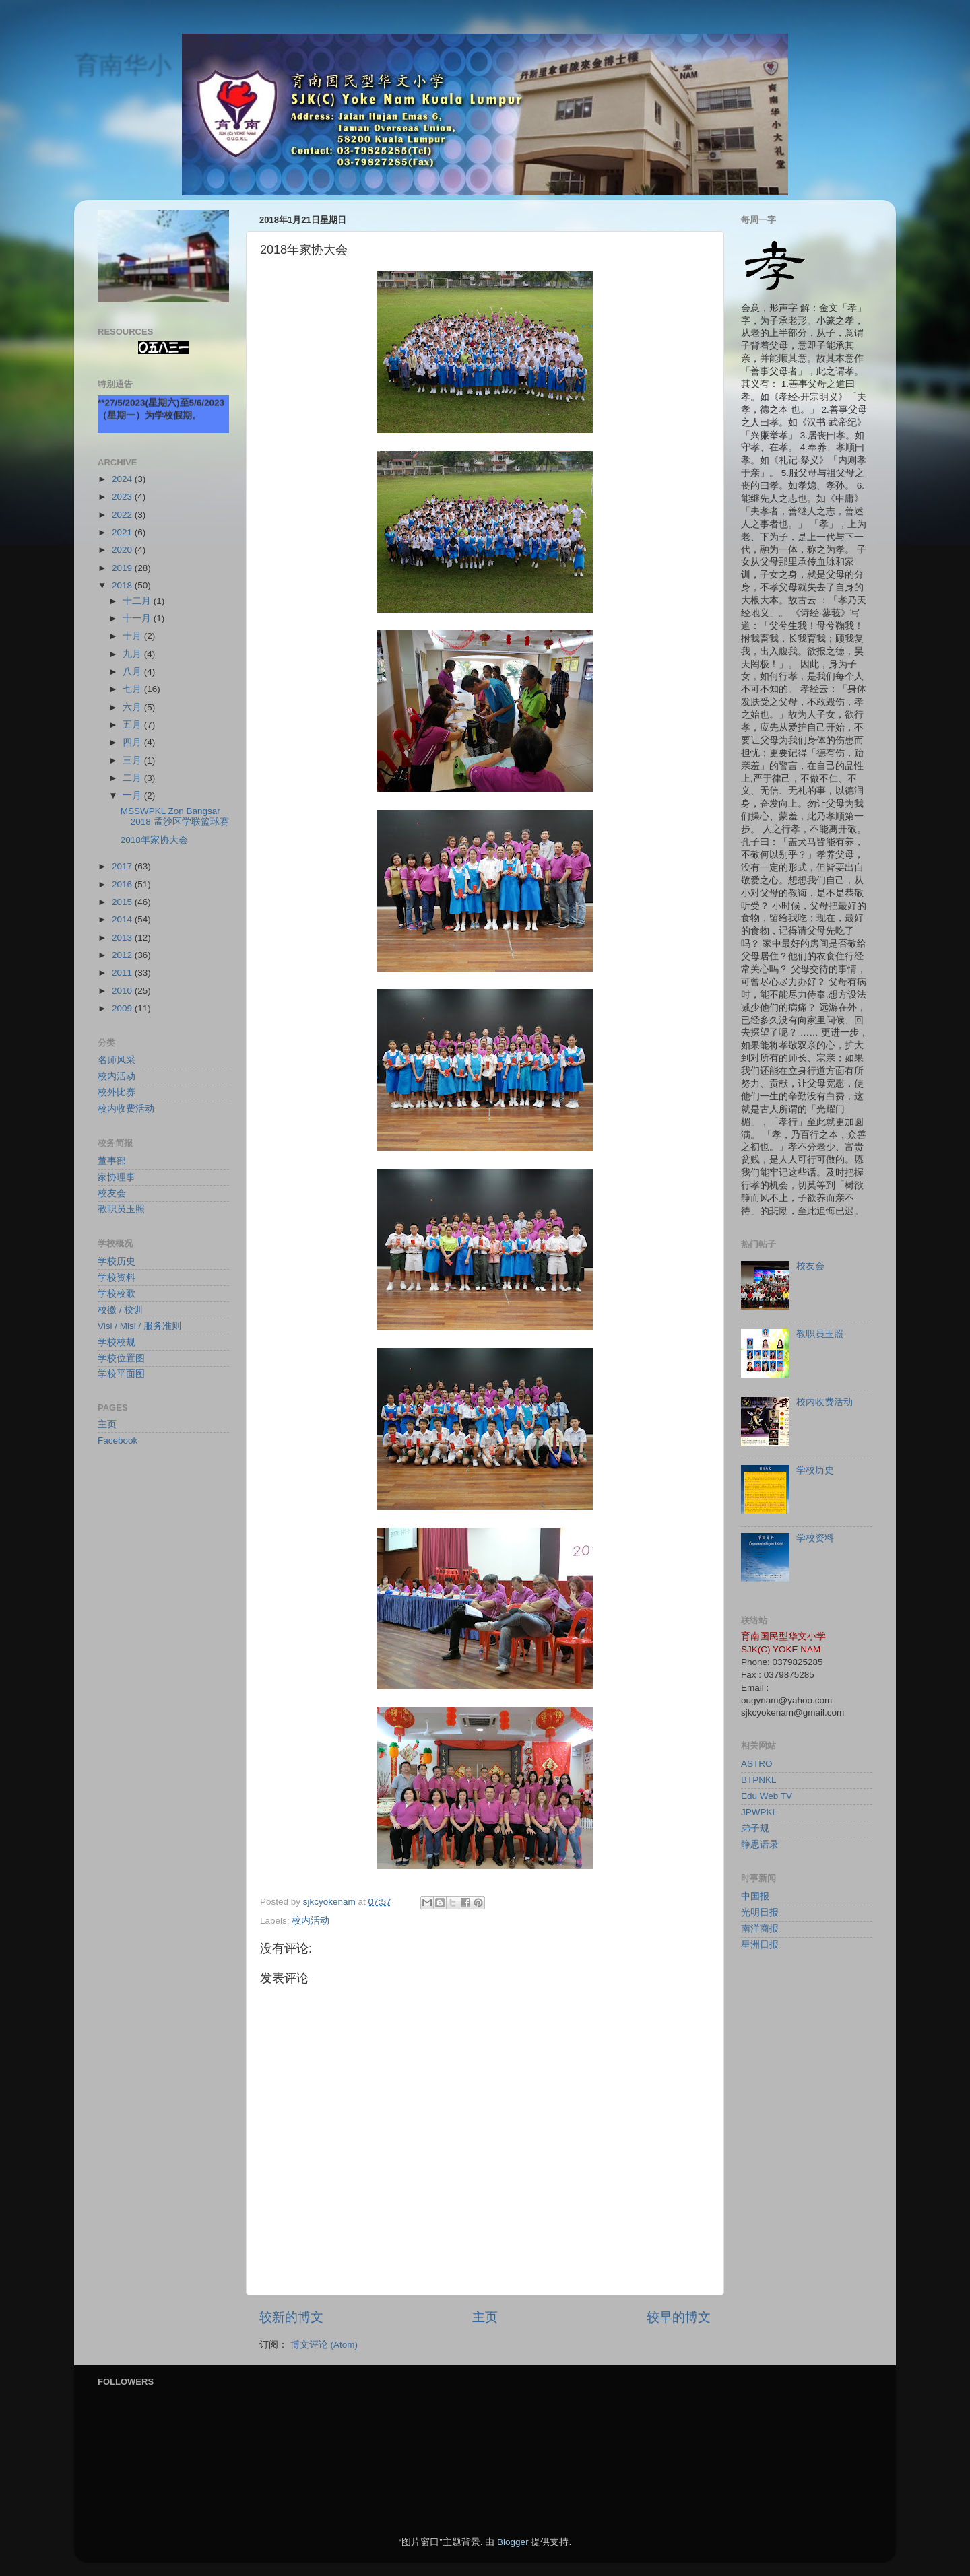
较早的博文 (679, 2317)
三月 (133, 760)
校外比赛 (116, 1092)
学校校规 (116, 1342)
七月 (133, 689)
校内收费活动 (126, 1109)
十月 (133, 636)
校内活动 (310, 1921)
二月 (133, 778)
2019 (123, 568)
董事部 (112, 1161)
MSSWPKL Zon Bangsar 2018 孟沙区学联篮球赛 (175, 816)
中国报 (755, 1896)
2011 (123, 973)
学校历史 (116, 1261)
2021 (123, 532)
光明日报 (760, 1912)
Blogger (513, 2542)
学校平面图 (121, 1374)
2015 (123, 902)
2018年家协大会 (154, 840)
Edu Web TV (766, 1796)
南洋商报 (760, 1929)
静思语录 (760, 1844)
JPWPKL (759, 1812)
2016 (123, 884)
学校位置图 (121, 1358)
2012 (123, 955)
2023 (123, 497)
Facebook (117, 1440)
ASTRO (757, 1764)
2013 (123, 938)
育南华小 (122, 64)
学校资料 (116, 1278)
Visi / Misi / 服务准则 (139, 1326)
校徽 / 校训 (120, 1310)
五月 (133, 725)
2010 (123, 991)
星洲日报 (760, 1945)
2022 (123, 515)
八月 (133, 672)
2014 (123, 919)
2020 (123, 550)
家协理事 (116, 1177)
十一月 (138, 618)
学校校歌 (116, 1294)
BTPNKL (759, 1780)
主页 (485, 2317)
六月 (133, 707)
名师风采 (116, 1060)
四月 (133, 742)
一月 (133, 795)
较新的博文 (291, 2317)
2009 (123, 1008)
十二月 (138, 601)
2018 (123, 585)
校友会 (112, 1193)
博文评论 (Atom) (324, 2345)
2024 (123, 479)
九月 (133, 654)
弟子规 (755, 1828)
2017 (123, 866)
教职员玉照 (121, 1209)
